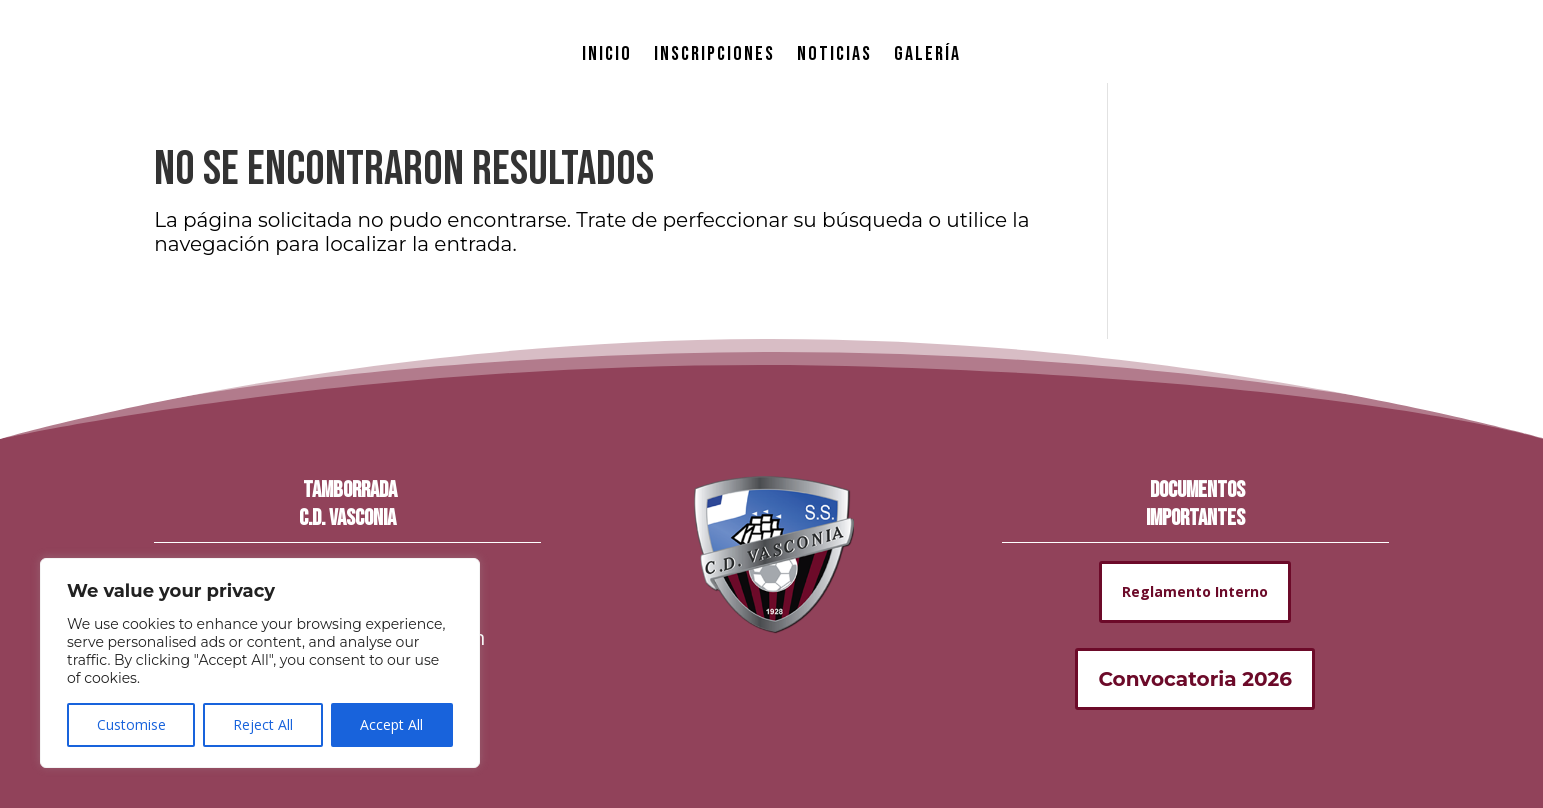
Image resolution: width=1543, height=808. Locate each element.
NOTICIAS (834, 54)
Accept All (391, 724)
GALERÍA (927, 54)
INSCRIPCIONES (714, 54)
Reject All (263, 724)
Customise (131, 724)
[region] (260, 663)
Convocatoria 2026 (1195, 679)
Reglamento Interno (1195, 591)
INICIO (607, 54)
